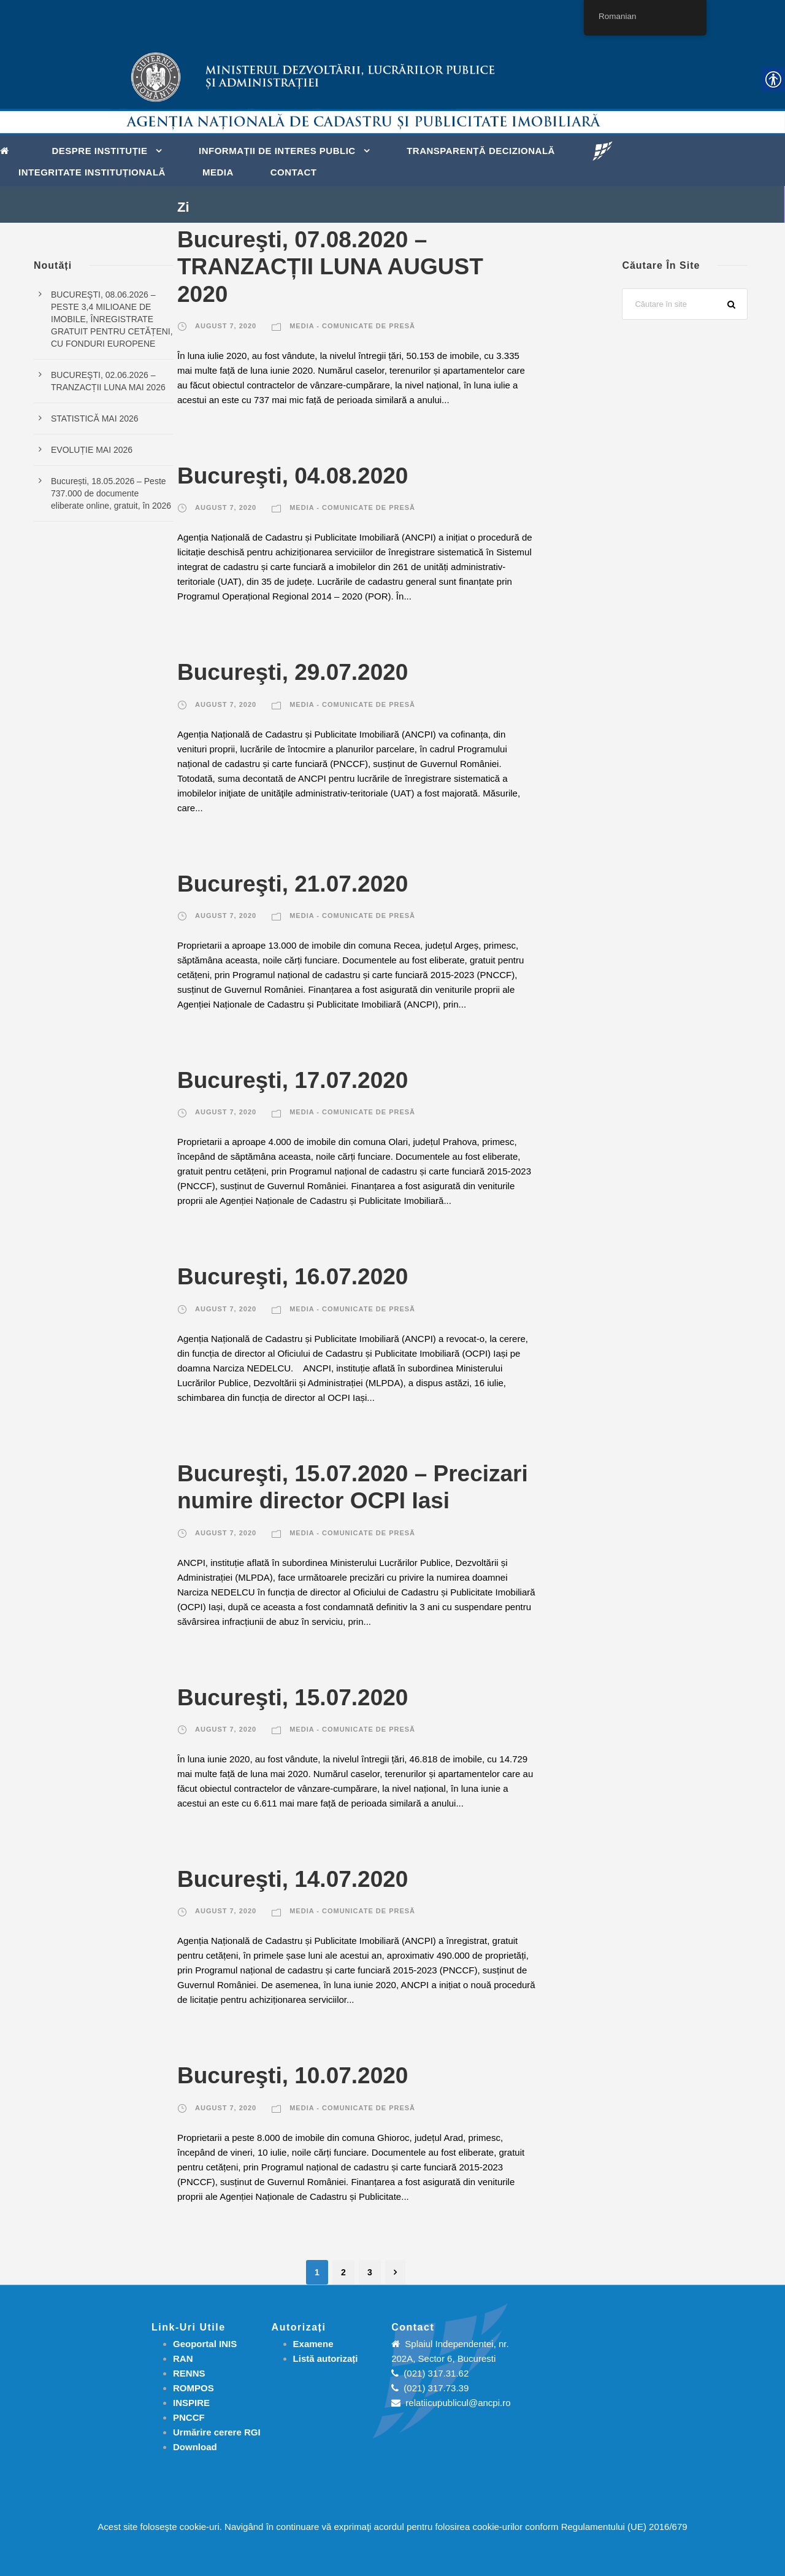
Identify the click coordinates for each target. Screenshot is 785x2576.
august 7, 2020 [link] (225, 326)
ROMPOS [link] (193, 2388)
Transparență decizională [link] (481, 150)
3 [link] (369, 2272)
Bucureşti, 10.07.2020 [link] (292, 2075)
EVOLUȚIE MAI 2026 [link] (91, 450)
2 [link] (343, 2272)
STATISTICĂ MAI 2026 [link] (95, 418)
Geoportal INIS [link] (205, 2344)
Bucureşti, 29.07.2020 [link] (292, 672)
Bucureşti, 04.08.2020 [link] (292, 475)
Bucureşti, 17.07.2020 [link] (292, 1080)
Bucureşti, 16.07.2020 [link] (292, 1276)
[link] (7, 150)
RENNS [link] (189, 2373)
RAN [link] (183, 2358)
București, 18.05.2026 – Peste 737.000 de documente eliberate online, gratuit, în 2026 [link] (111, 493)
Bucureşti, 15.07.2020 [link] (292, 1697)
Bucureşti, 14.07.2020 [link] (292, 1879)
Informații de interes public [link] (277, 150)
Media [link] (218, 172)
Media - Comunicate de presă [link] (352, 326)
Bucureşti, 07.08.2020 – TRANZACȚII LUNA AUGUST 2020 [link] (330, 267)
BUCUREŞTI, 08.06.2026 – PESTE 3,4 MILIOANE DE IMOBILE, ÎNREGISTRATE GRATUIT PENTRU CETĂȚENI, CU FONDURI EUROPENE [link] (112, 319)
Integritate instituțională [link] (92, 172)
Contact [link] (293, 172)
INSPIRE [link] (191, 2402)
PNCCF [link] (189, 2417)
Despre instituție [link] (100, 150)
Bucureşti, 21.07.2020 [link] (292, 884)
